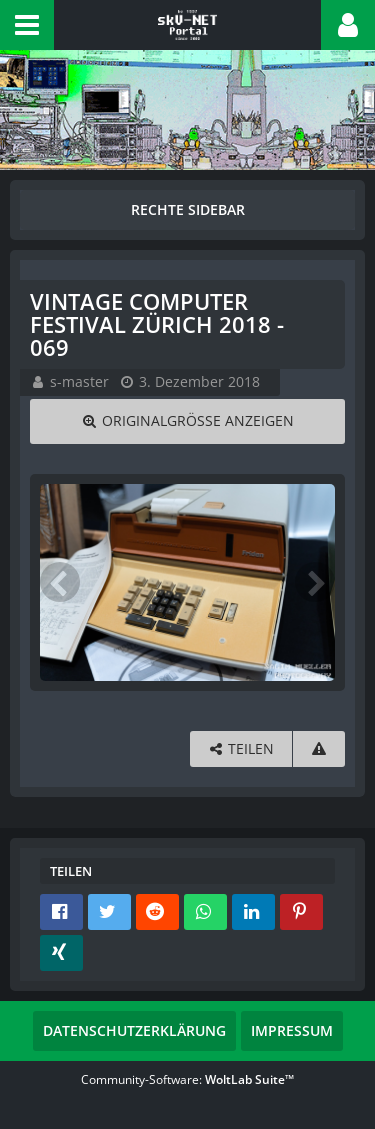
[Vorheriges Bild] (60, 582)
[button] (27, 25)
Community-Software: (187, 1079)
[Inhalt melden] (319, 749)
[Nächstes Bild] (315, 582)
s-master (79, 381)
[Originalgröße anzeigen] (187, 421)
